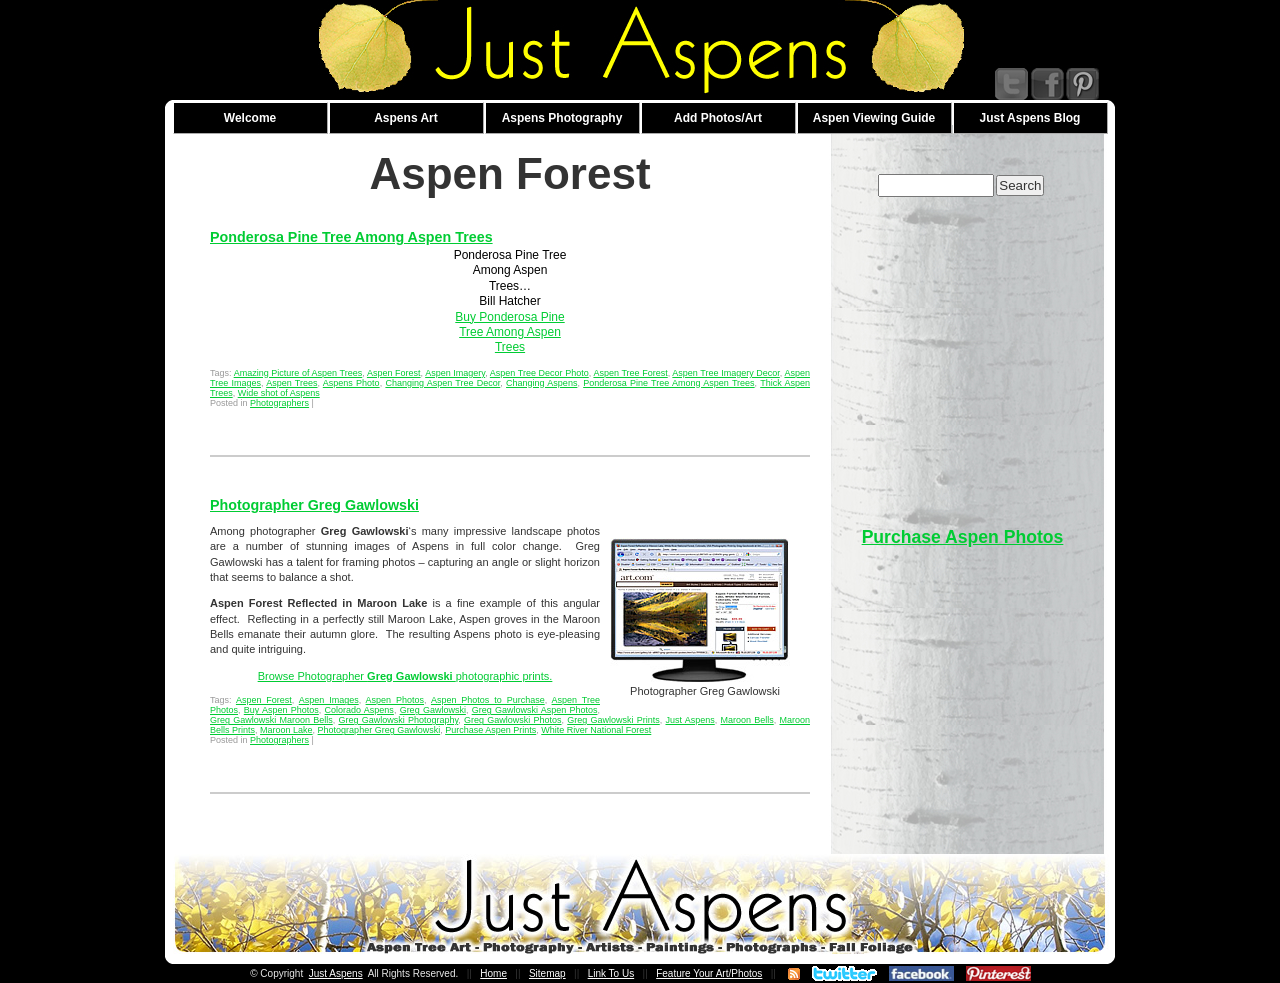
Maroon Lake (286, 730)
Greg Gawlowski (433, 710)
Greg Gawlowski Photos (513, 720)
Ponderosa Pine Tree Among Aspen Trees (351, 237)
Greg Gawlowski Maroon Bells (271, 720)
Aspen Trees (291, 383)
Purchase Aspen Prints (490, 730)
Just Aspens (689, 720)
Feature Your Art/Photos (709, 973)
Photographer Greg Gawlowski (314, 505)
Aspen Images (329, 700)
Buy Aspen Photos (281, 710)
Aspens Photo (351, 383)
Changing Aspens (541, 383)
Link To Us (611, 973)
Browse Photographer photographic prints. (405, 676)
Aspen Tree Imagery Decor (725, 373)
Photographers (279, 403)
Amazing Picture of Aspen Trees (298, 373)
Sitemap (547, 973)
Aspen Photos (395, 700)
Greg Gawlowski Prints (613, 720)
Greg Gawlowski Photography (398, 720)
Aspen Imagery (455, 373)
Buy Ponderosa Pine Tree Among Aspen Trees (509, 332)
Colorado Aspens (359, 710)
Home (493, 973)
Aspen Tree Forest (630, 373)
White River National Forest (596, 730)
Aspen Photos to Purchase (488, 700)
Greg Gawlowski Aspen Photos (535, 710)
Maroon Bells (746, 720)
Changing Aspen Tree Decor (442, 383)
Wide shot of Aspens (279, 393)
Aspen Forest (394, 373)
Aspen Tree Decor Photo (539, 373)
